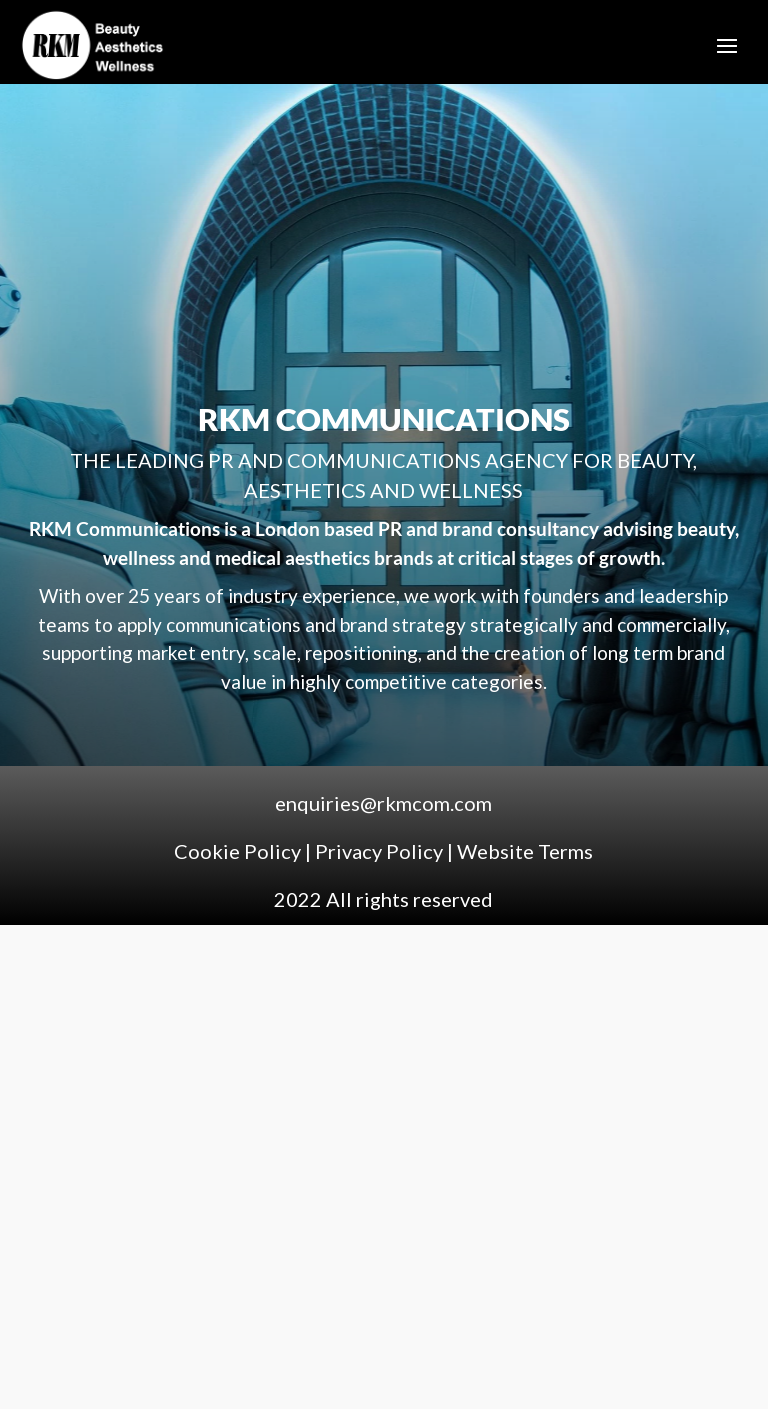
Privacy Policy (379, 851)
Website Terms (525, 851)
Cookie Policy (239, 851)
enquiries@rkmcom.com (383, 803)
